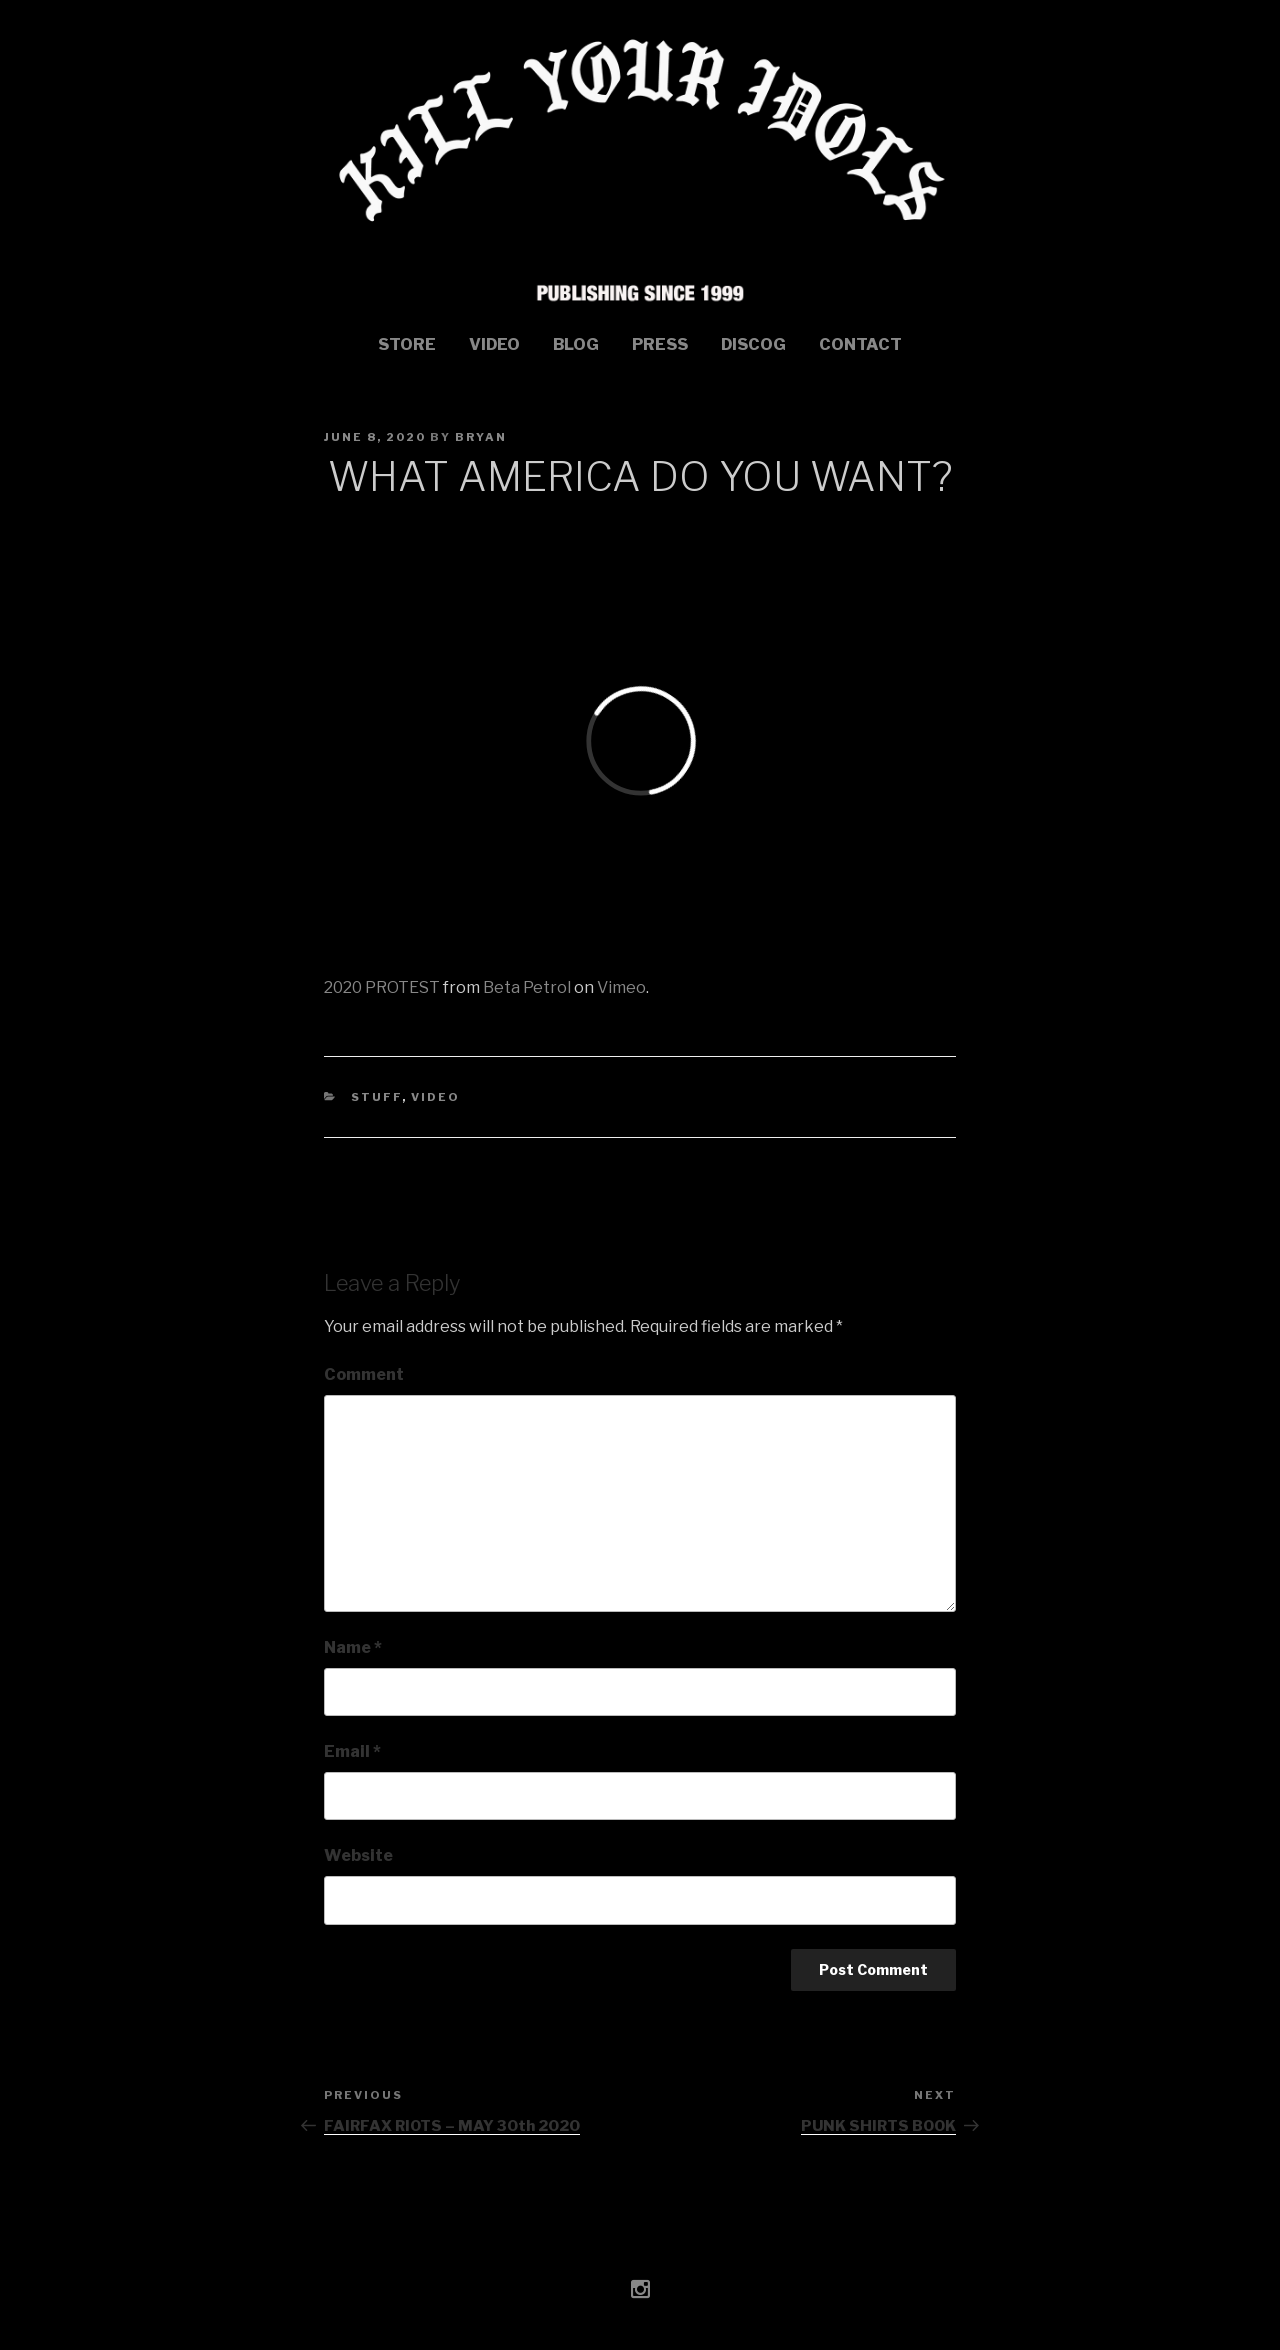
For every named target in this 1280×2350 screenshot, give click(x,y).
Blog (576, 344)
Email (352, 1751)
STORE (407, 344)
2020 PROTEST (382, 987)
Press (660, 344)
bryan (481, 437)
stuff (376, 1097)
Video (494, 344)
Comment (364, 1374)
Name (353, 1647)
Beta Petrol (527, 987)
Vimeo (621, 987)
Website (358, 1855)
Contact (860, 344)
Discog (753, 344)
